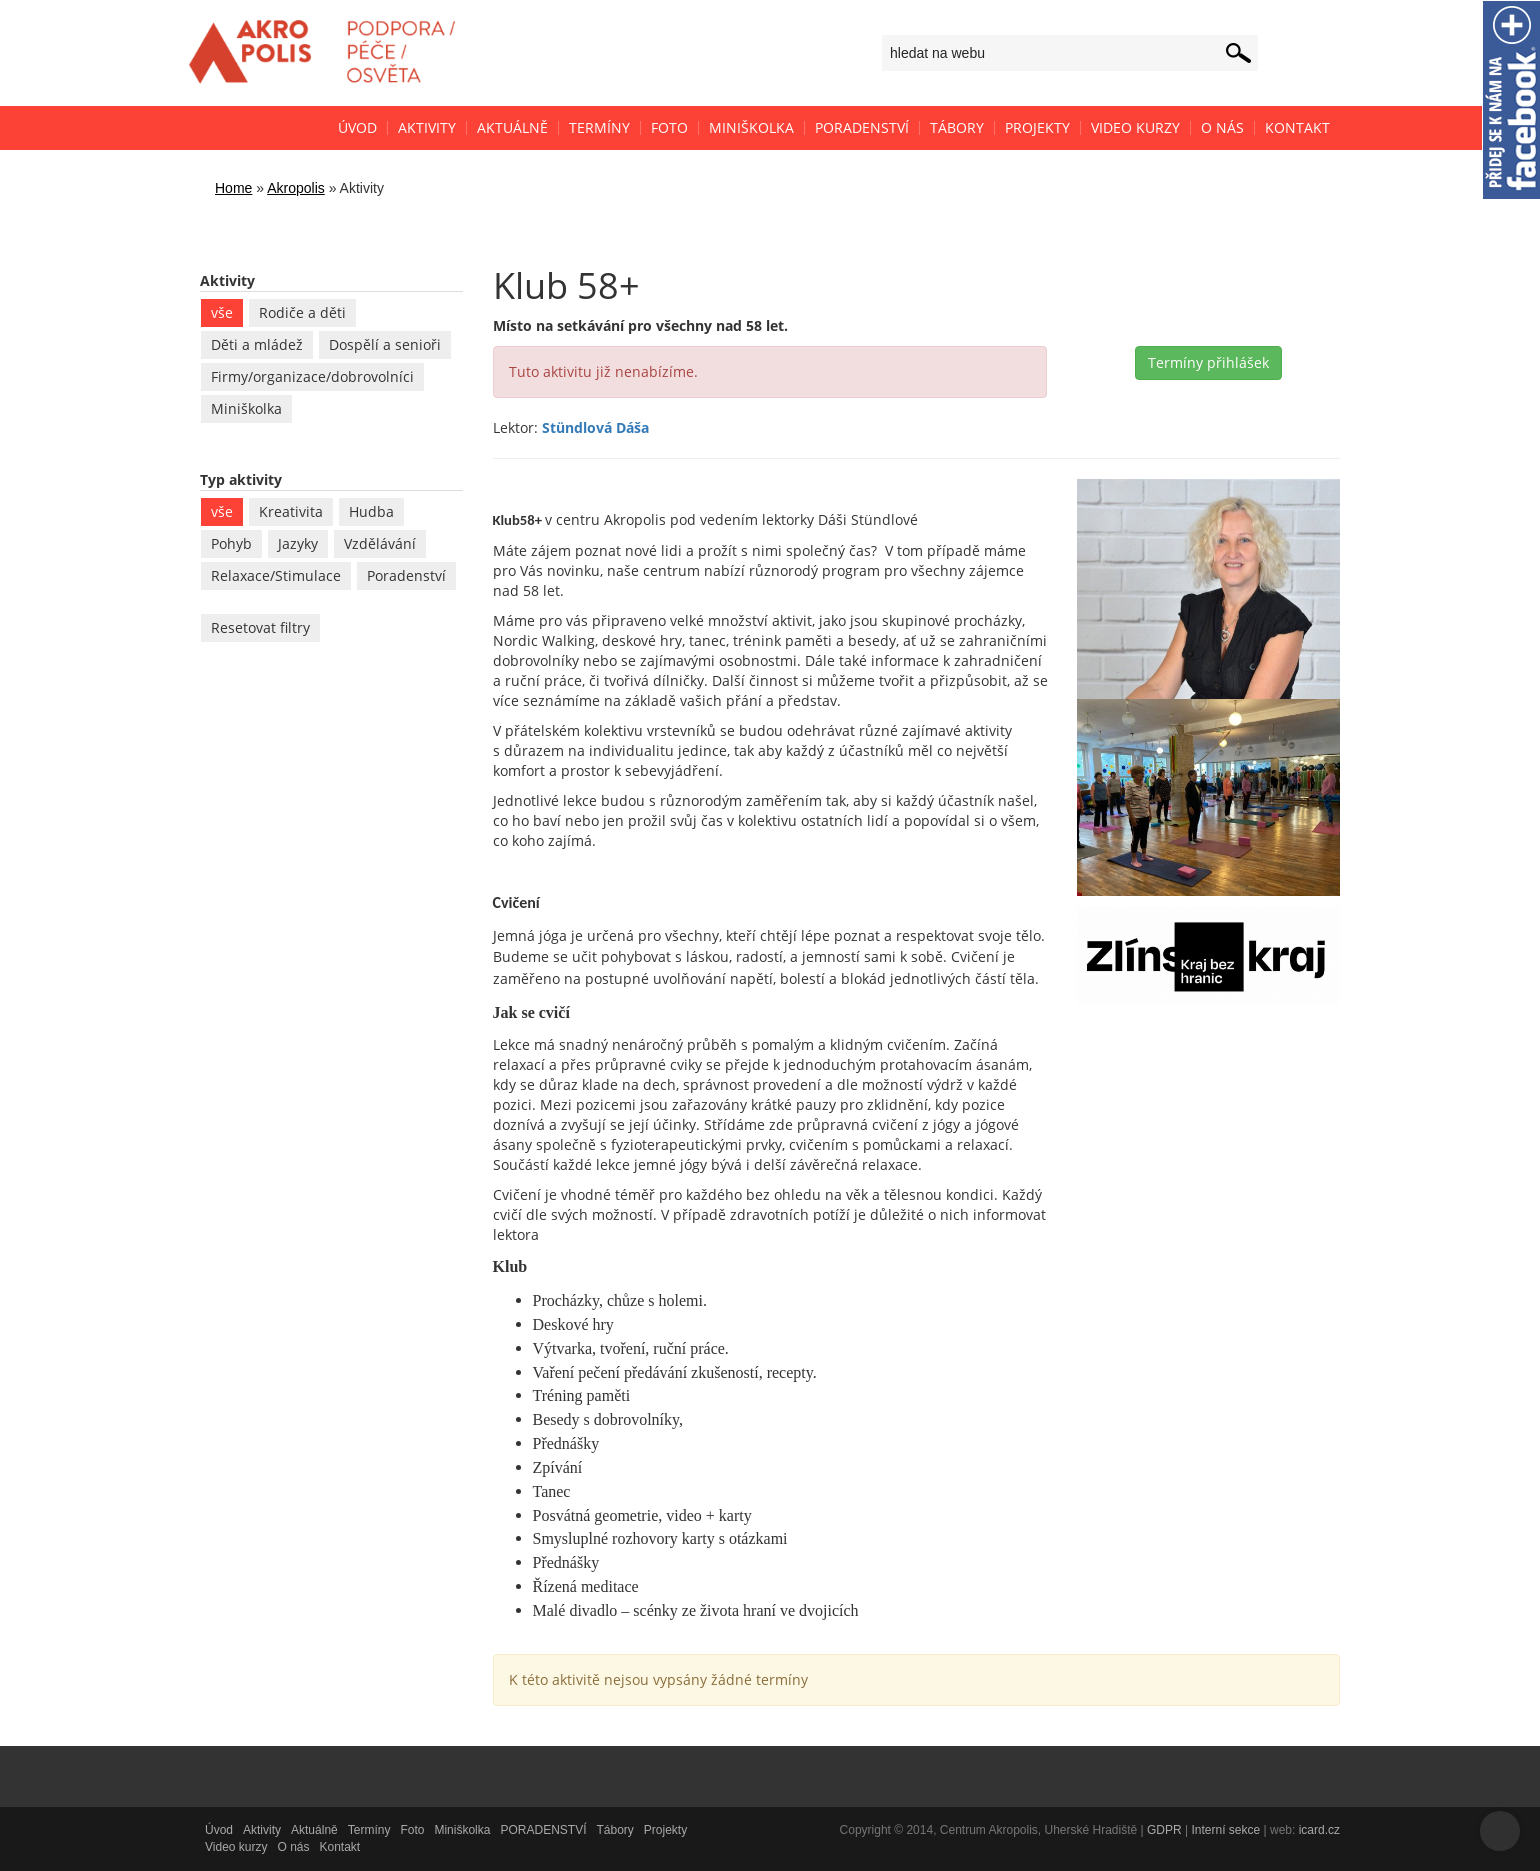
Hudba (371, 511)
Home (233, 188)
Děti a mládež (257, 344)
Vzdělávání (380, 543)
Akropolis (296, 188)
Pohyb (231, 543)
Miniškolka (246, 408)
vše (222, 312)
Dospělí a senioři (385, 344)
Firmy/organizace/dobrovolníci (312, 376)
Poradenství (406, 575)
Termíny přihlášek (1208, 362)
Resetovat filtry (260, 627)
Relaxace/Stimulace (276, 575)
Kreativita (291, 511)
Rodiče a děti (302, 312)
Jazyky (298, 543)
